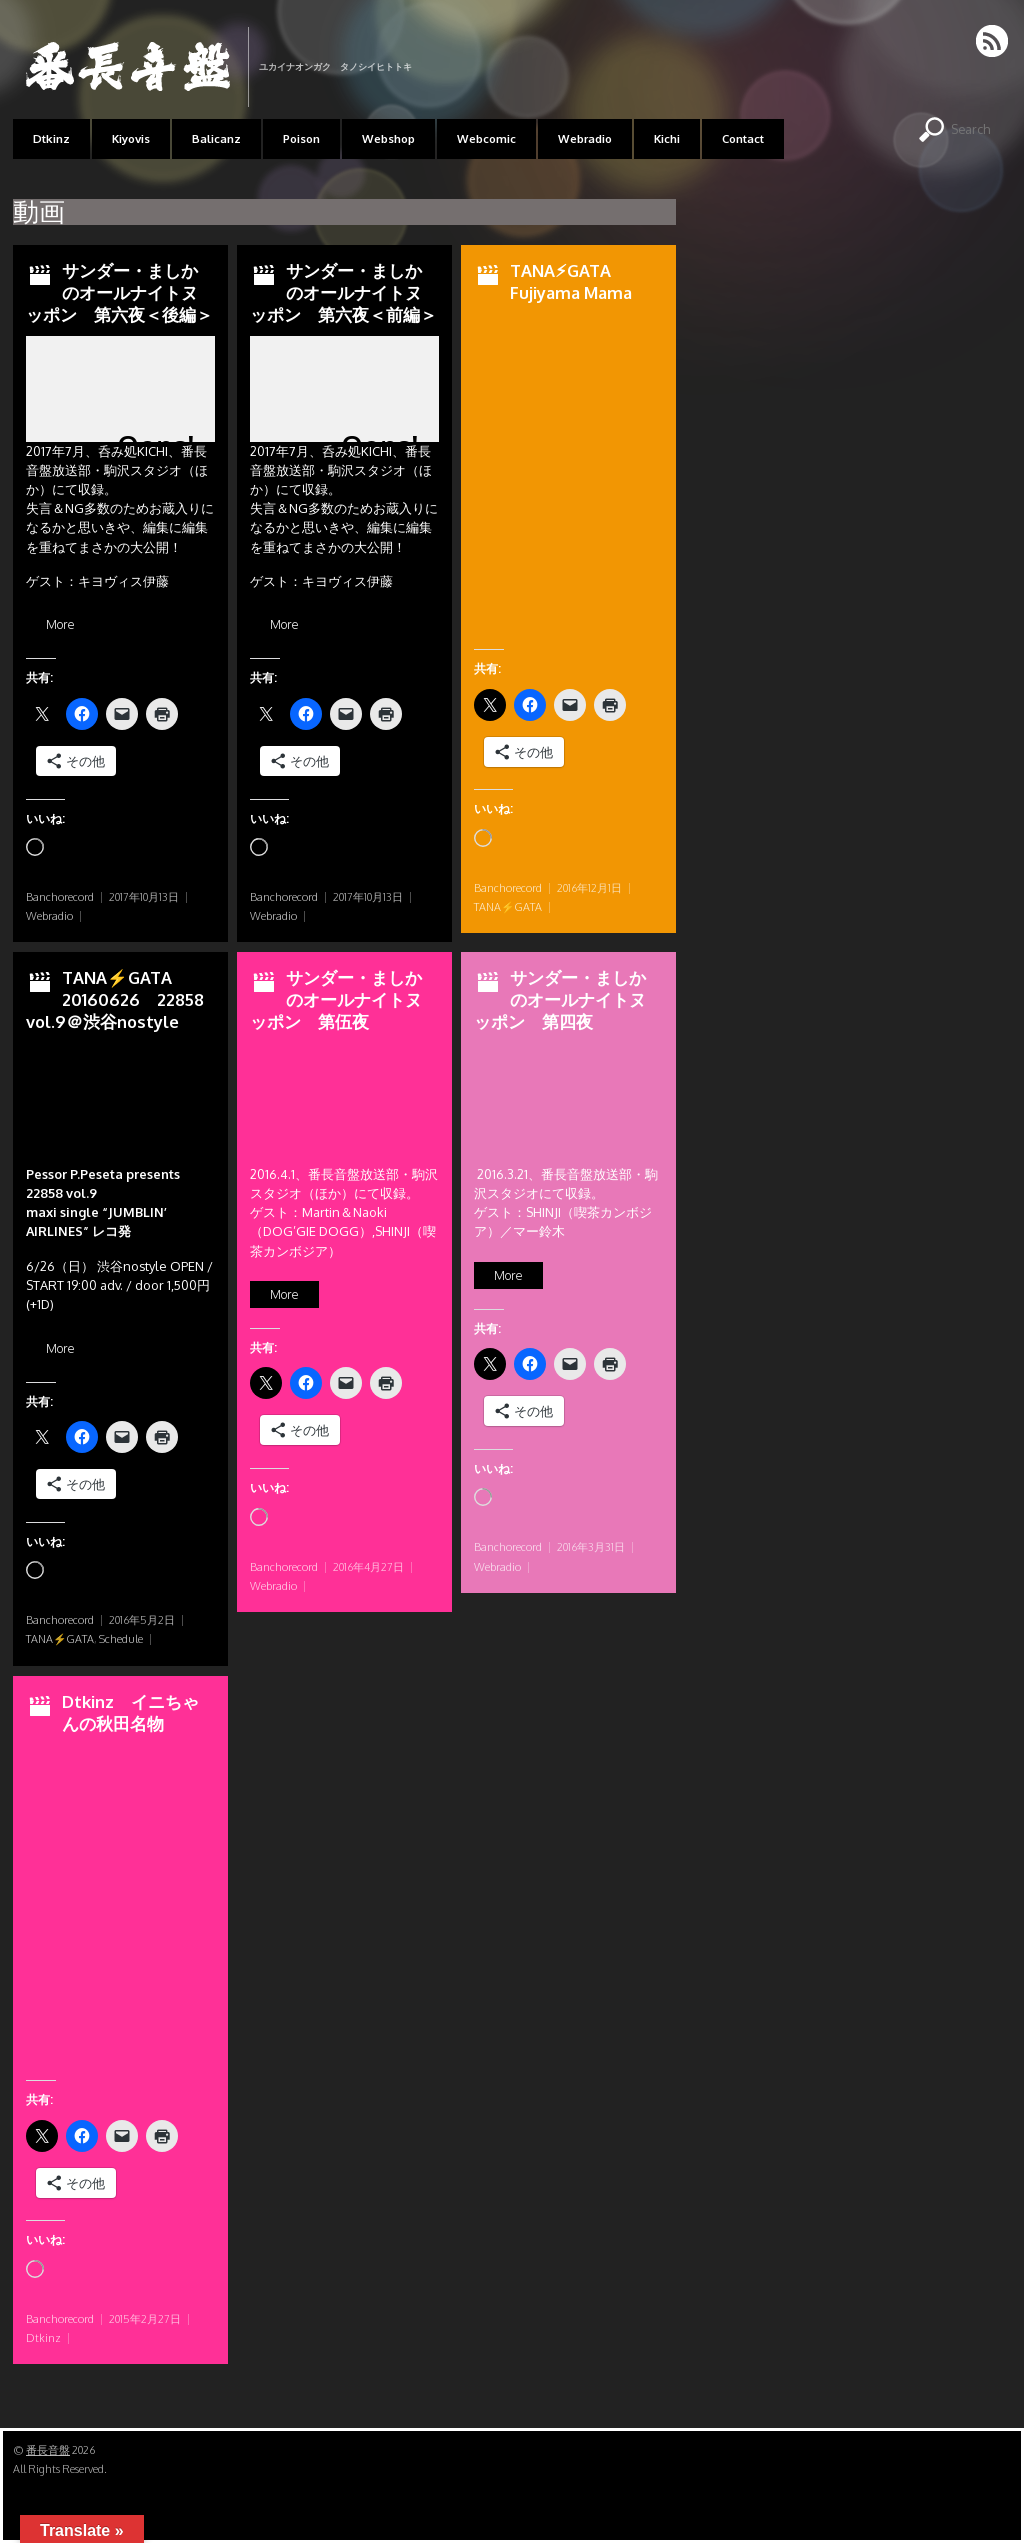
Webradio (585, 138)
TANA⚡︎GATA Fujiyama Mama (571, 281)
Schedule (121, 1639)
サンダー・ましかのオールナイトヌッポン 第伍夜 (336, 999)
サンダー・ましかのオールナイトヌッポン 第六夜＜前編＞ (343, 292)
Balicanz (216, 138)
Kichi (667, 138)
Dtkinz (51, 138)
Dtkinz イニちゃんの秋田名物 (130, 1712)
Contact (743, 138)
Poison (301, 138)
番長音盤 (48, 2450)
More (60, 624)
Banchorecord (60, 897)
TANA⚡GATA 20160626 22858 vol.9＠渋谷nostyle (115, 999)
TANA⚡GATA (508, 907)
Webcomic (486, 138)
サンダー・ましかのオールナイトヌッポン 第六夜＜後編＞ (119, 292)
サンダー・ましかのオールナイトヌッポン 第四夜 (560, 999)
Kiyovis (131, 138)
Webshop (388, 138)
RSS (993, 41)
